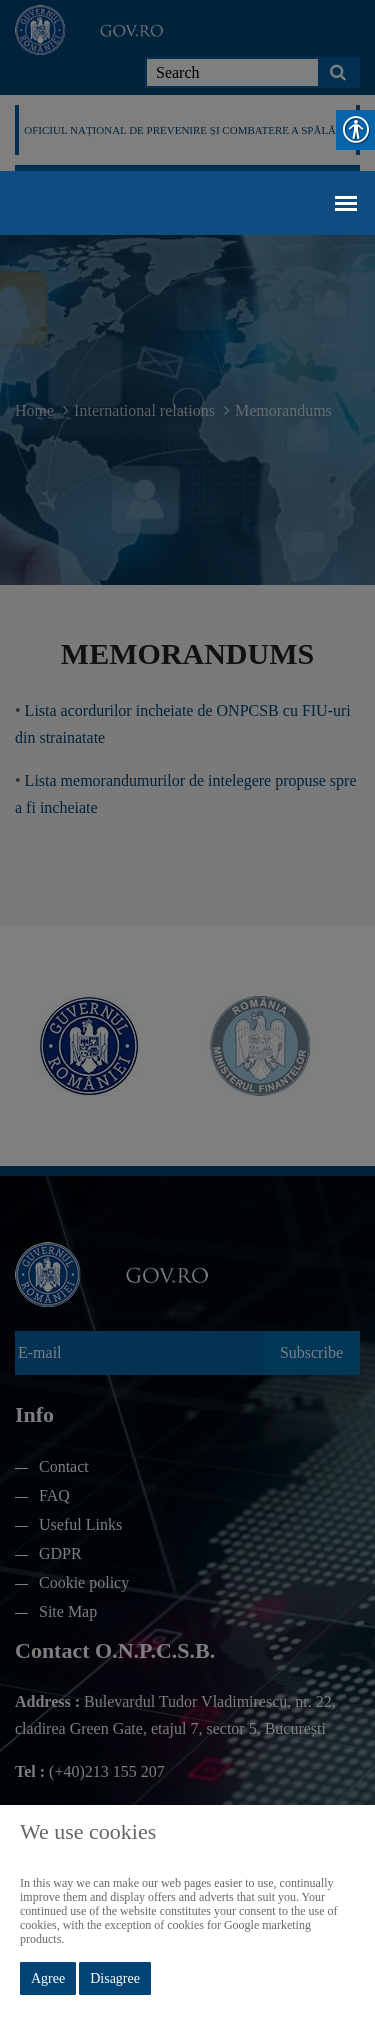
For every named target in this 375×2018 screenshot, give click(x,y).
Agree (48, 1978)
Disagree (115, 1978)
